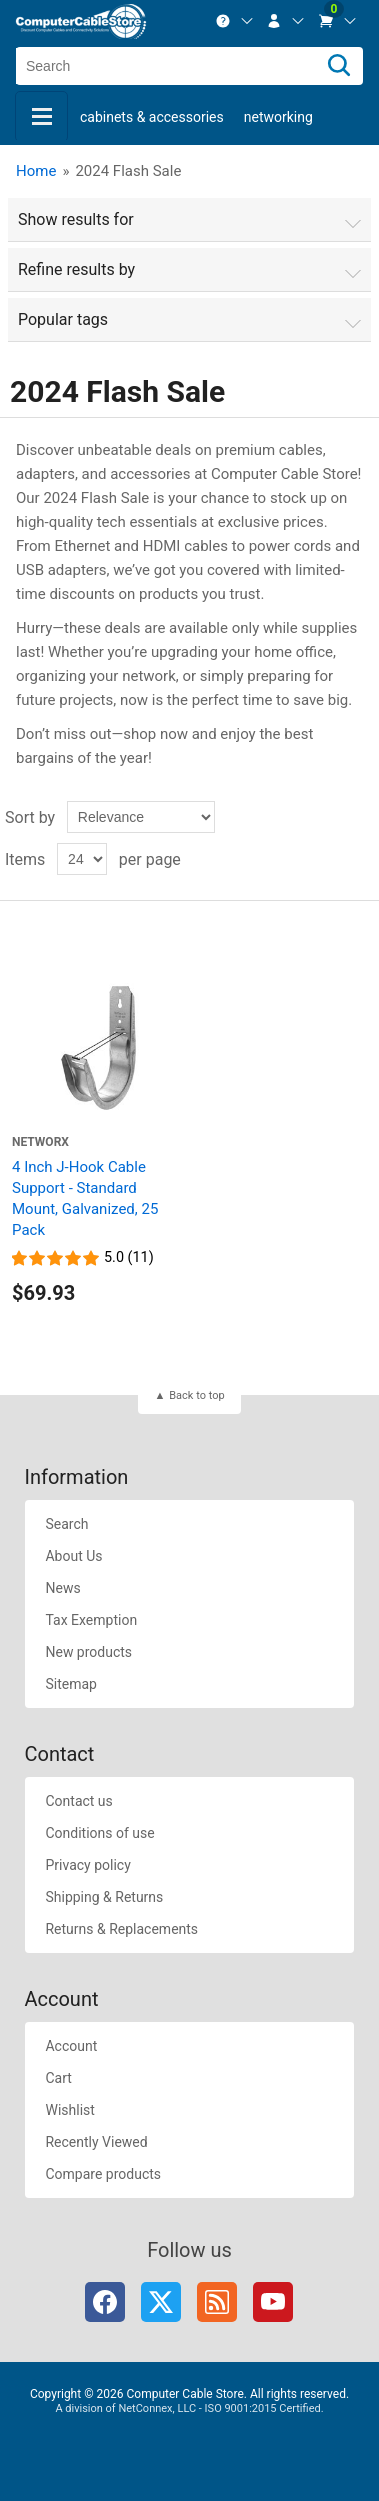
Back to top (196, 1395)
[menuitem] (235, 21)
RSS (217, 2302)
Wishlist (69, 2110)
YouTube (273, 2302)
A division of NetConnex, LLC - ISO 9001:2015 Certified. (189, 2408)
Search (66, 1524)
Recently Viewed (96, 2142)
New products (88, 1652)
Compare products (103, 2174)
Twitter (161, 2302)
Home (36, 171)
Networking (278, 117)
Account (71, 2046)
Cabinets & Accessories (152, 117)
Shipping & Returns (104, 1897)
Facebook (105, 2302)
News (62, 1588)
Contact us (78, 1801)
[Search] (339, 66)
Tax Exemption (91, 1620)
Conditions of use (99, 1833)
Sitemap (70, 1684)
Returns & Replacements (121, 1929)
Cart (58, 2078)
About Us (73, 1556)
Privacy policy (87, 1865)
